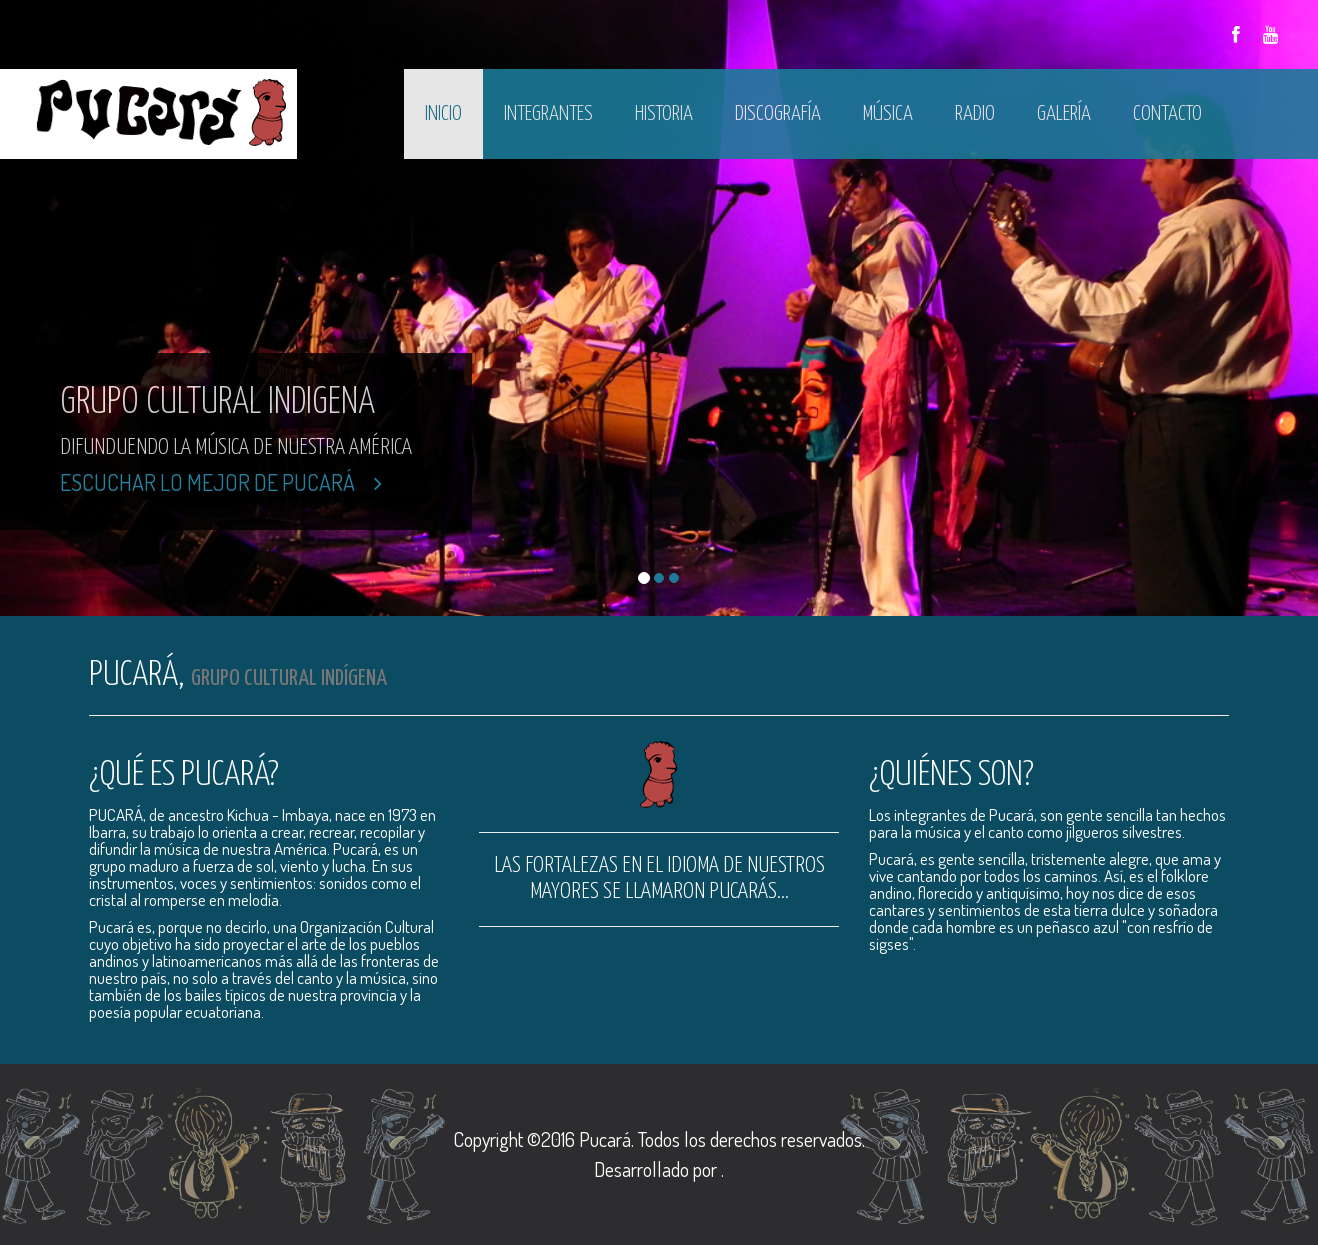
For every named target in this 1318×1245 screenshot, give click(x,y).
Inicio (443, 114)
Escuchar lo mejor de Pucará (221, 482)
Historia (664, 114)
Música (888, 114)
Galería (1064, 114)
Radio (975, 114)
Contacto (1167, 114)
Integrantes (548, 114)
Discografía (778, 114)
